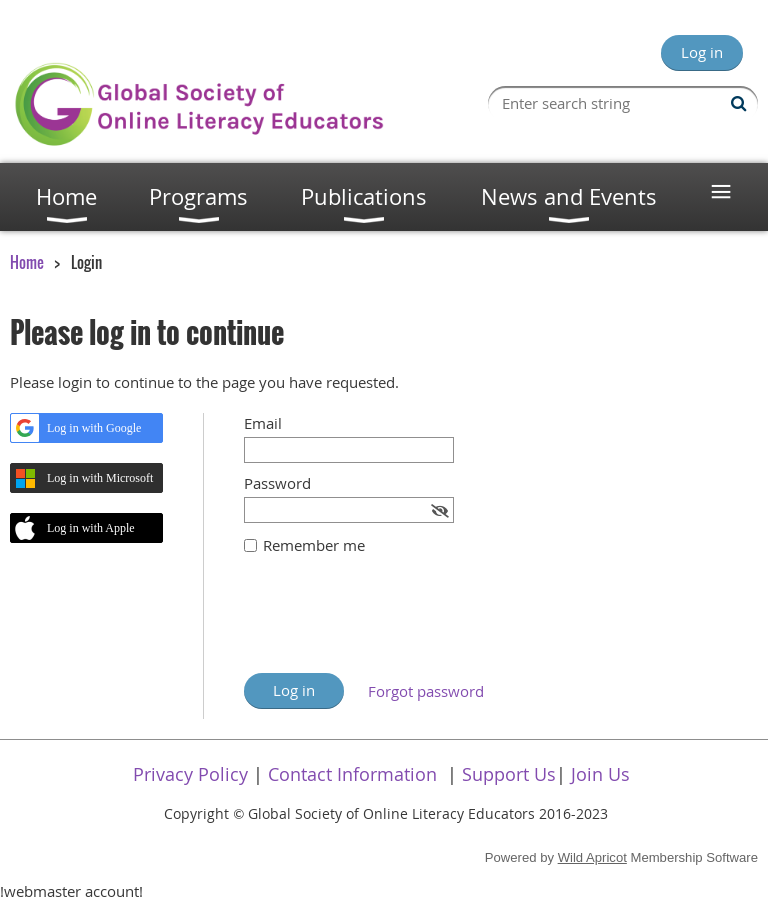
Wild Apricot (592, 857)
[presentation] (396, 624)
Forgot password (426, 691)
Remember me (314, 545)
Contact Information (352, 774)
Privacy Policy (190, 774)
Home (27, 262)
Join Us (600, 774)
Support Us (509, 774)
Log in (702, 52)
